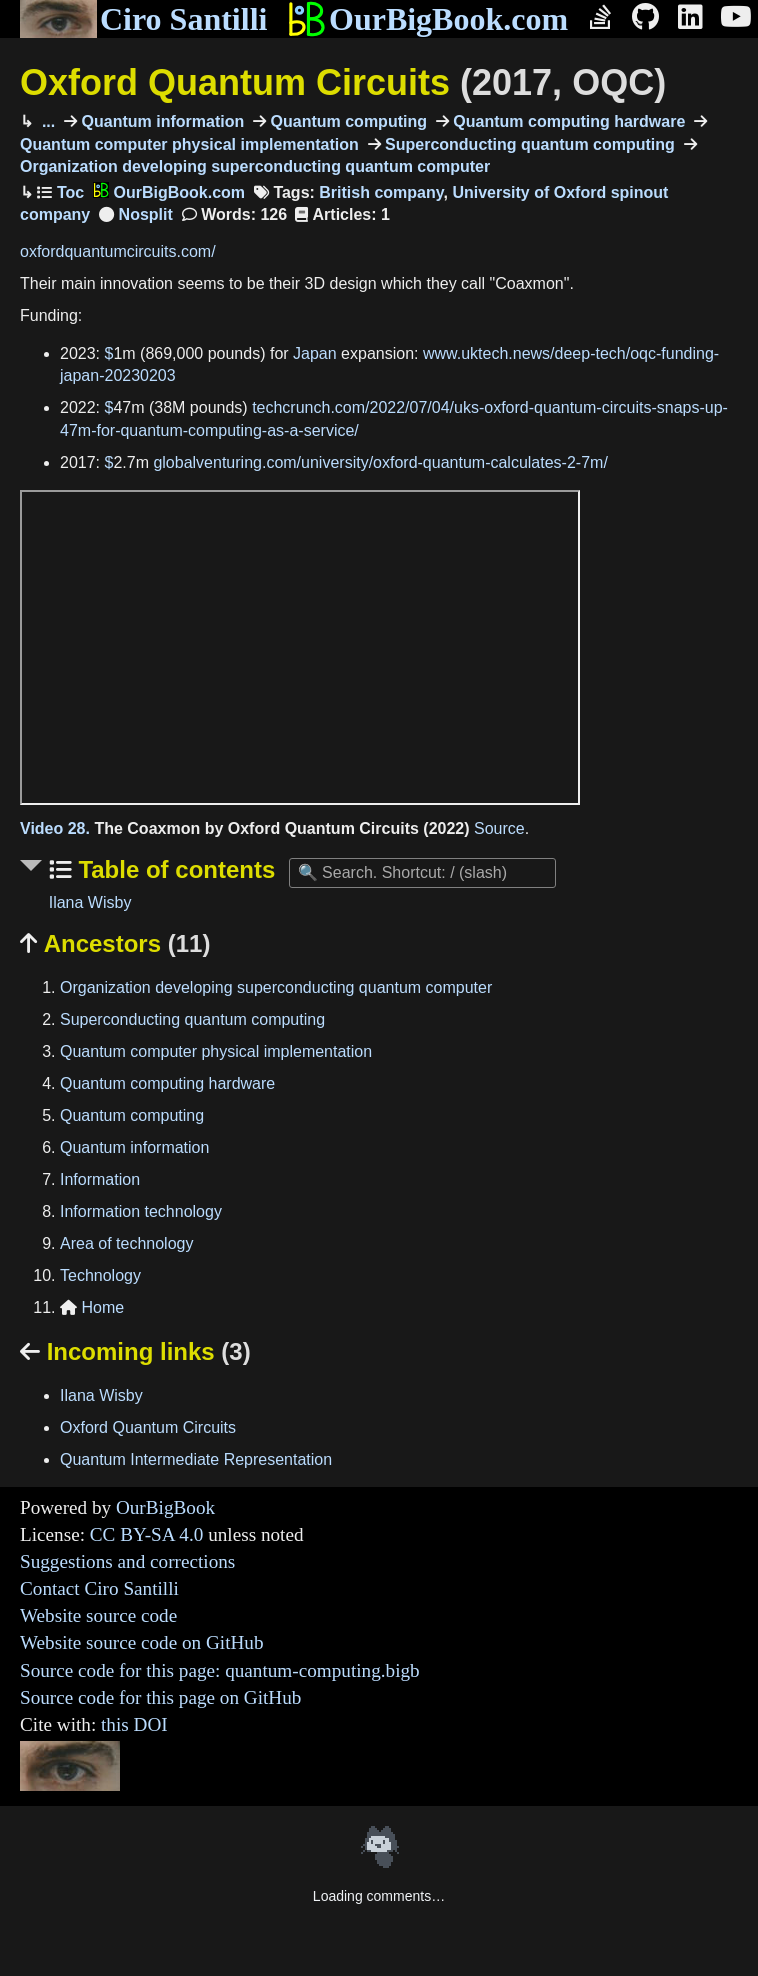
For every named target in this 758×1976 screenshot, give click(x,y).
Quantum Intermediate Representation (196, 1459)
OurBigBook (165, 1507)
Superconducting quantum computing (528, 144)
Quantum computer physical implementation (216, 1051)
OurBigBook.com (427, 19)
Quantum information (160, 121)
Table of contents (174, 869)
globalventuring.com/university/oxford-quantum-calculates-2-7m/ (380, 462)
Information (100, 1179)
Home (92, 1307)
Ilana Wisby (90, 902)
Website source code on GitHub (142, 1642)
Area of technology (126, 1243)
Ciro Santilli (143, 19)
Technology (100, 1275)
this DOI (134, 1724)
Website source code (98, 1615)
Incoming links (135, 1351)
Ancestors (115, 943)
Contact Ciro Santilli (99, 1588)
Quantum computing (346, 121)
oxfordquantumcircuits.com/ (118, 251)
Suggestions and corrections (127, 1561)
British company (381, 192)
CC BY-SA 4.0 (147, 1534)
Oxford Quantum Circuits (343, 82)
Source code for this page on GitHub (160, 1697)
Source (499, 828)
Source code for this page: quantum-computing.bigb (220, 1670)
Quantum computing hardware (567, 121)
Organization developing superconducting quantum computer (276, 987)
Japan (315, 353)
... (46, 121)
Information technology (141, 1211)
